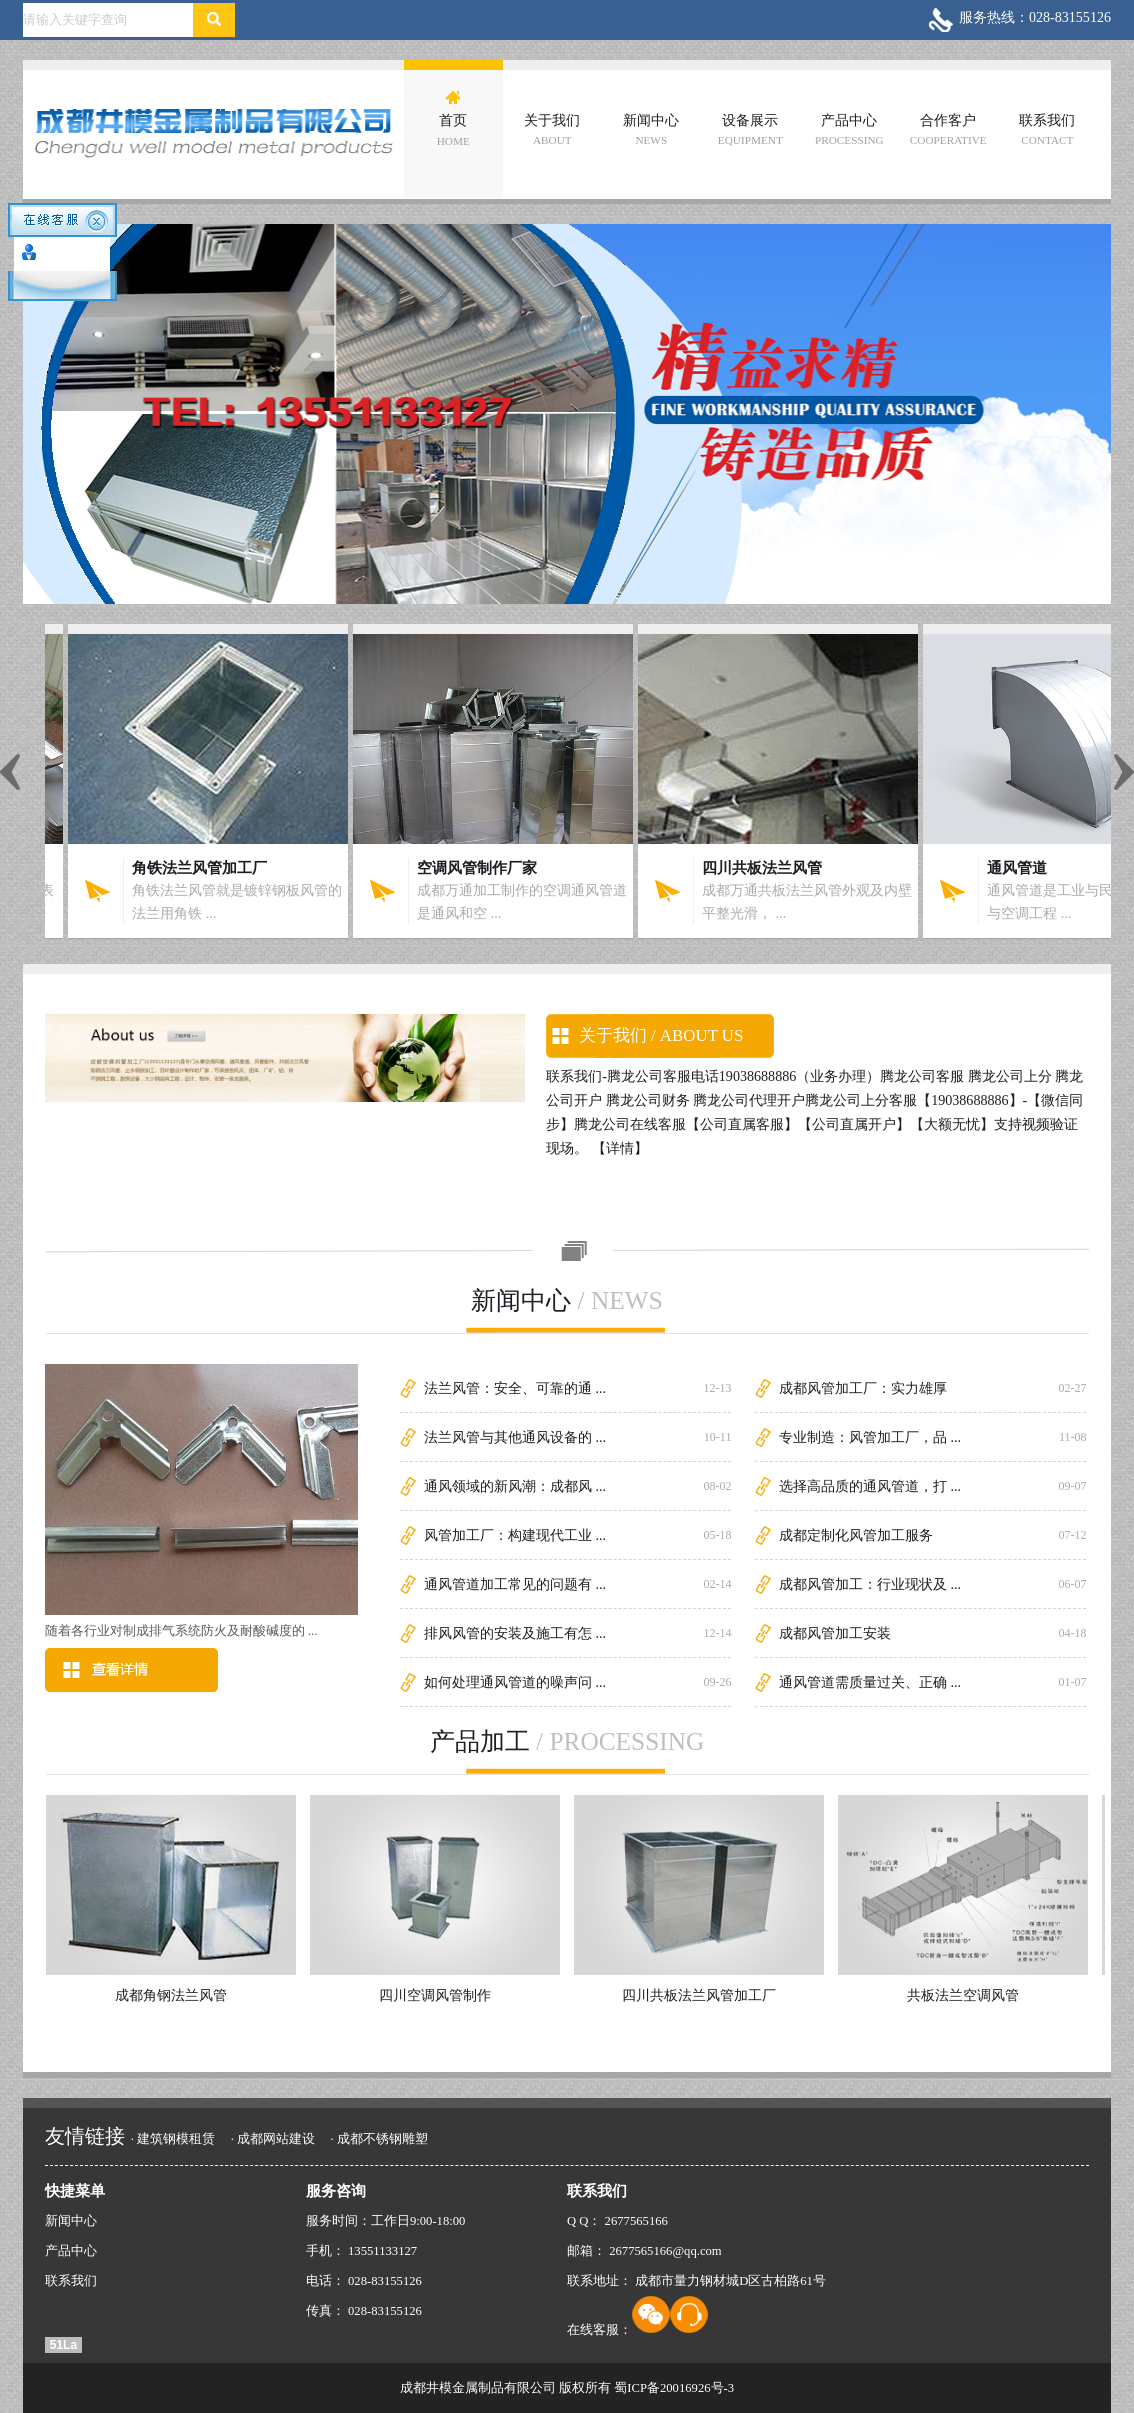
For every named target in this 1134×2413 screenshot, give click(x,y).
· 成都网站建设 (273, 2139)
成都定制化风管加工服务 (856, 1535)
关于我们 (552, 129)
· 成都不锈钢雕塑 (378, 2139)
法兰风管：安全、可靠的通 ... (515, 1388)
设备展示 (750, 129)
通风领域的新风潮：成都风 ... (515, 1486)
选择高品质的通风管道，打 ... (870, 1486)
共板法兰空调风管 (956, 1995)
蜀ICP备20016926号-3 (674, 2388)
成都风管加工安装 (835, 1633)
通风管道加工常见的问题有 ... (515, 1584)
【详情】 (620, 1148)
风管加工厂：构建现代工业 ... (515, 1535)
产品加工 (567, 1741)
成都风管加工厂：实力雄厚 (863, 1388)
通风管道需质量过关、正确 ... (870, 1682)
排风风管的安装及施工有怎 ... (515, 1633)
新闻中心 (651, 129)
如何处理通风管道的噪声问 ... (515, 1682)
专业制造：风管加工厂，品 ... (870, 1437)
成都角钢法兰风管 (164, 1995)
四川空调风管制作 (428, 1995)
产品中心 (849, 129)
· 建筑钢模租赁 (173, 2139)
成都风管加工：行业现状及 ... (870, 1584)
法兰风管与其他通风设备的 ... (515, 1437)
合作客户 (948, 129)
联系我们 (1047, 129)
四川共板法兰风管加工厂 (692, 1995)
